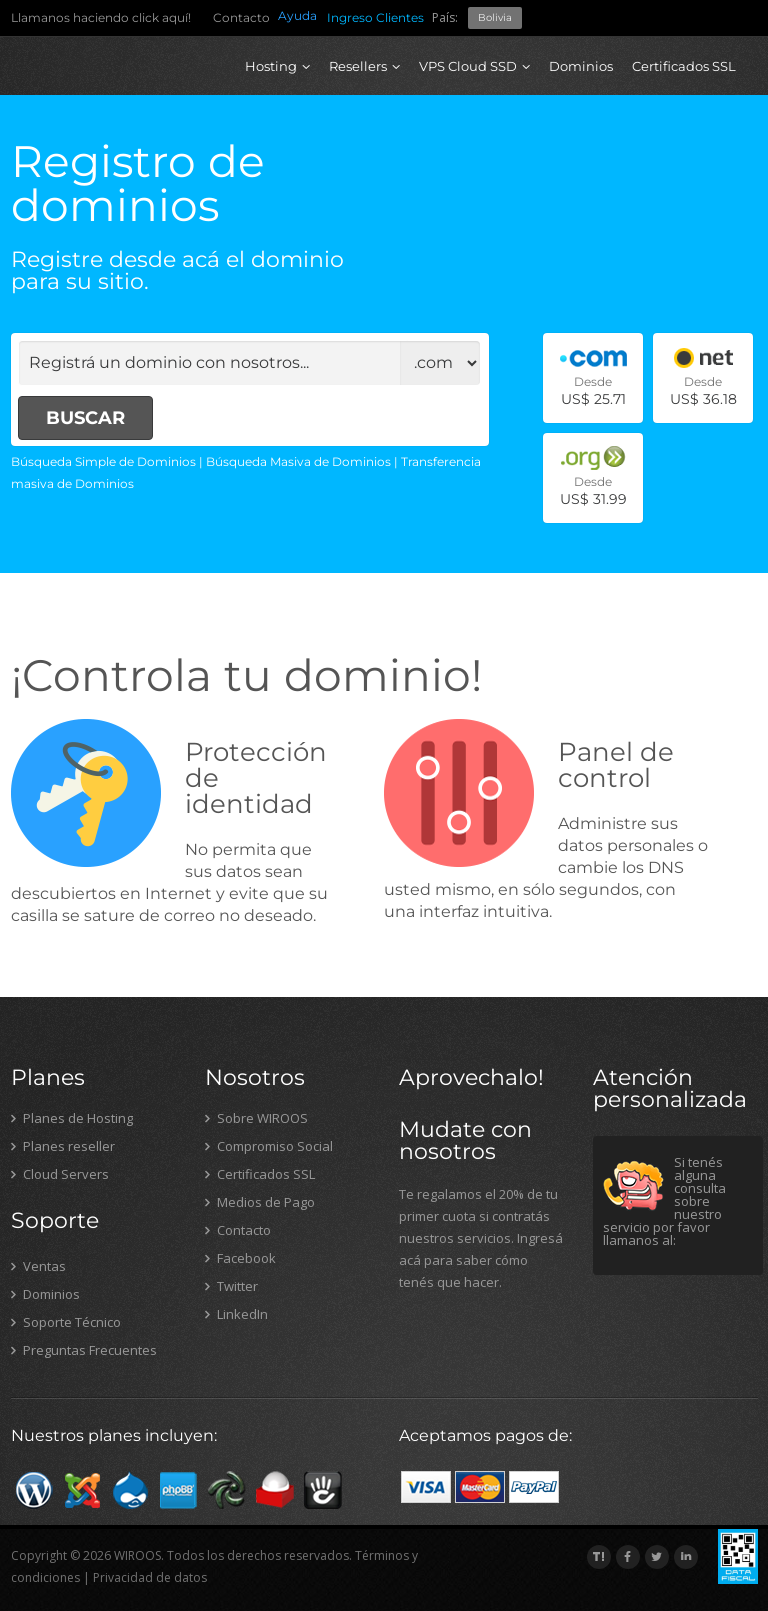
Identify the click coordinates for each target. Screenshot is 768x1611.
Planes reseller (63, 1146)
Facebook (240, 1258)
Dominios (581, 66)
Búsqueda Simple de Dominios (103, 461)
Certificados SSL (684, 66)
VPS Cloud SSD (474, 66)
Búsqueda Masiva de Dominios (298, 461)
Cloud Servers (60, 1174)
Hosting (277, 66)
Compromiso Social (269, 1146)
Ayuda (297, 15)
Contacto (241, 17)
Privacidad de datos (150, 1577)
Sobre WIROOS (256, 1118)
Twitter (231, 1286)
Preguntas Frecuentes (84, 1350)
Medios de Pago (260, 1202)
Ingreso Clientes (375, 17)
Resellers (364, 66)
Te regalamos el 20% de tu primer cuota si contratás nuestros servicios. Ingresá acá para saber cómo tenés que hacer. (481, 1238)
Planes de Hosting (72, 1118)
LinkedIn (236, 1314)
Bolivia (495, 17)
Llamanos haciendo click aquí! (101, 17)
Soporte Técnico (66, 1322)
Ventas (38, 1266)
